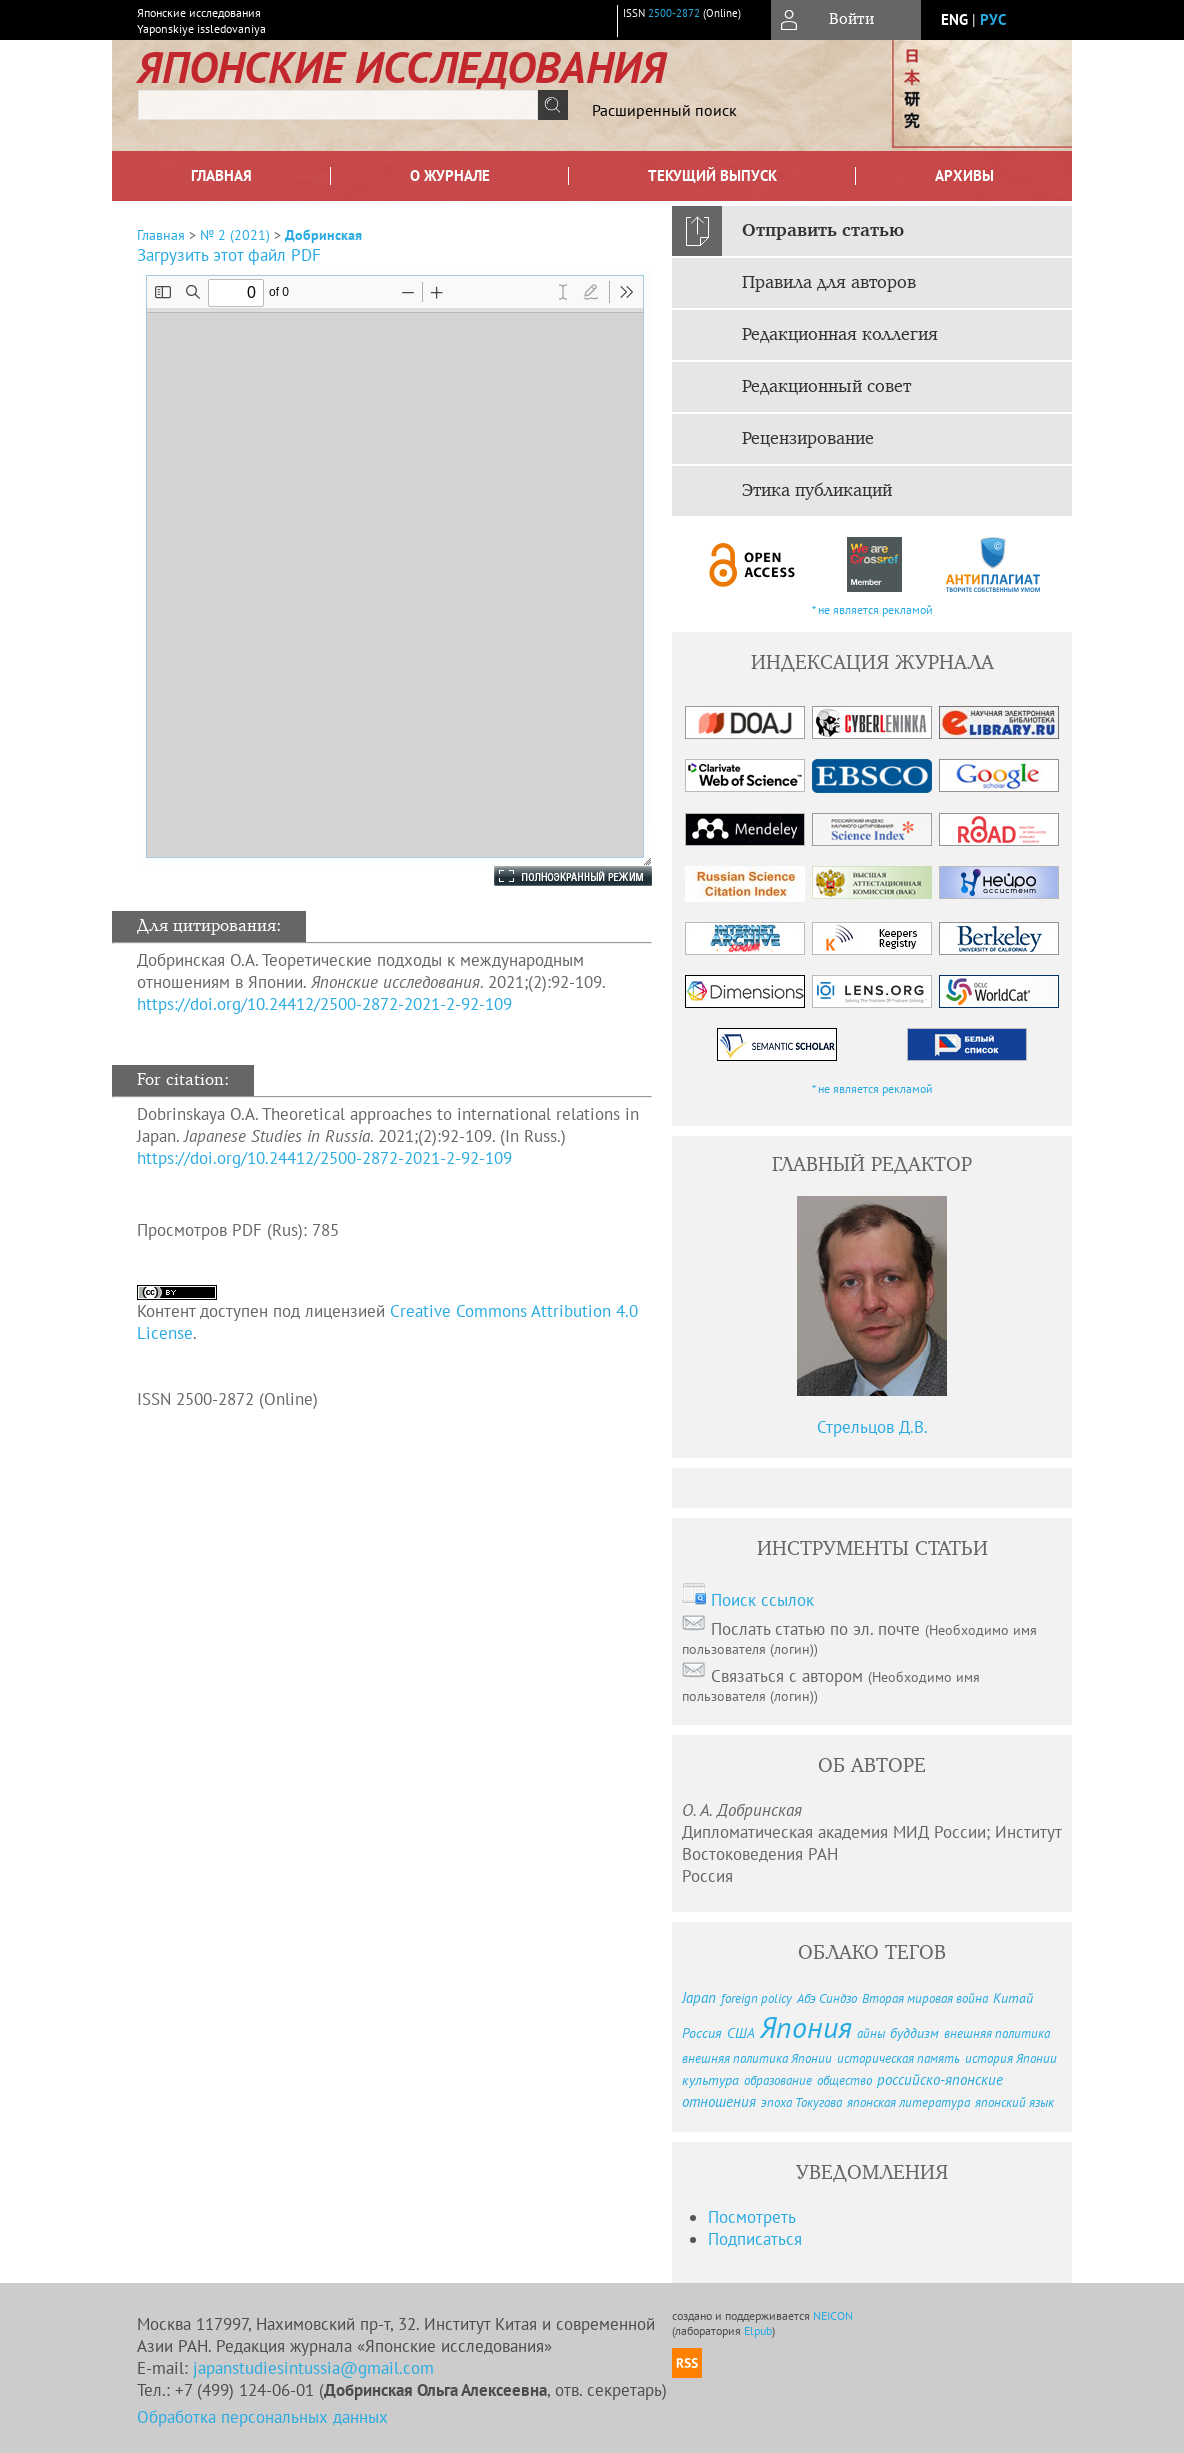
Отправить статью (823, 231)
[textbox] (338, 105)
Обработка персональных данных (262, 2417)
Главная (221, 175)
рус (993, 19)
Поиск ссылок (762, 1600)
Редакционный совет (826, 387)
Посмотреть (752, 2217)
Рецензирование (808, 439)
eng (954, 19)
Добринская (323, 235)
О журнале (450, 175)
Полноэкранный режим (553, 876)
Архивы (964, 175)
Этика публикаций (817, 491)
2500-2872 (674, 13)
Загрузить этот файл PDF (229, 255)
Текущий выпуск (712, 175)
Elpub (758, 2330)
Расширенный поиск (664, 110)
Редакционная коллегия (840, 335)
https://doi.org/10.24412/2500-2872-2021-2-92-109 (324, 1004)
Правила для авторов (829, 283)
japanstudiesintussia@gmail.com (313, 2368)
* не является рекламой (872, 609)
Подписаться (755, 2239)
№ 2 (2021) (235, 235)
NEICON (833, 2315)
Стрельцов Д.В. (872, 1427)
